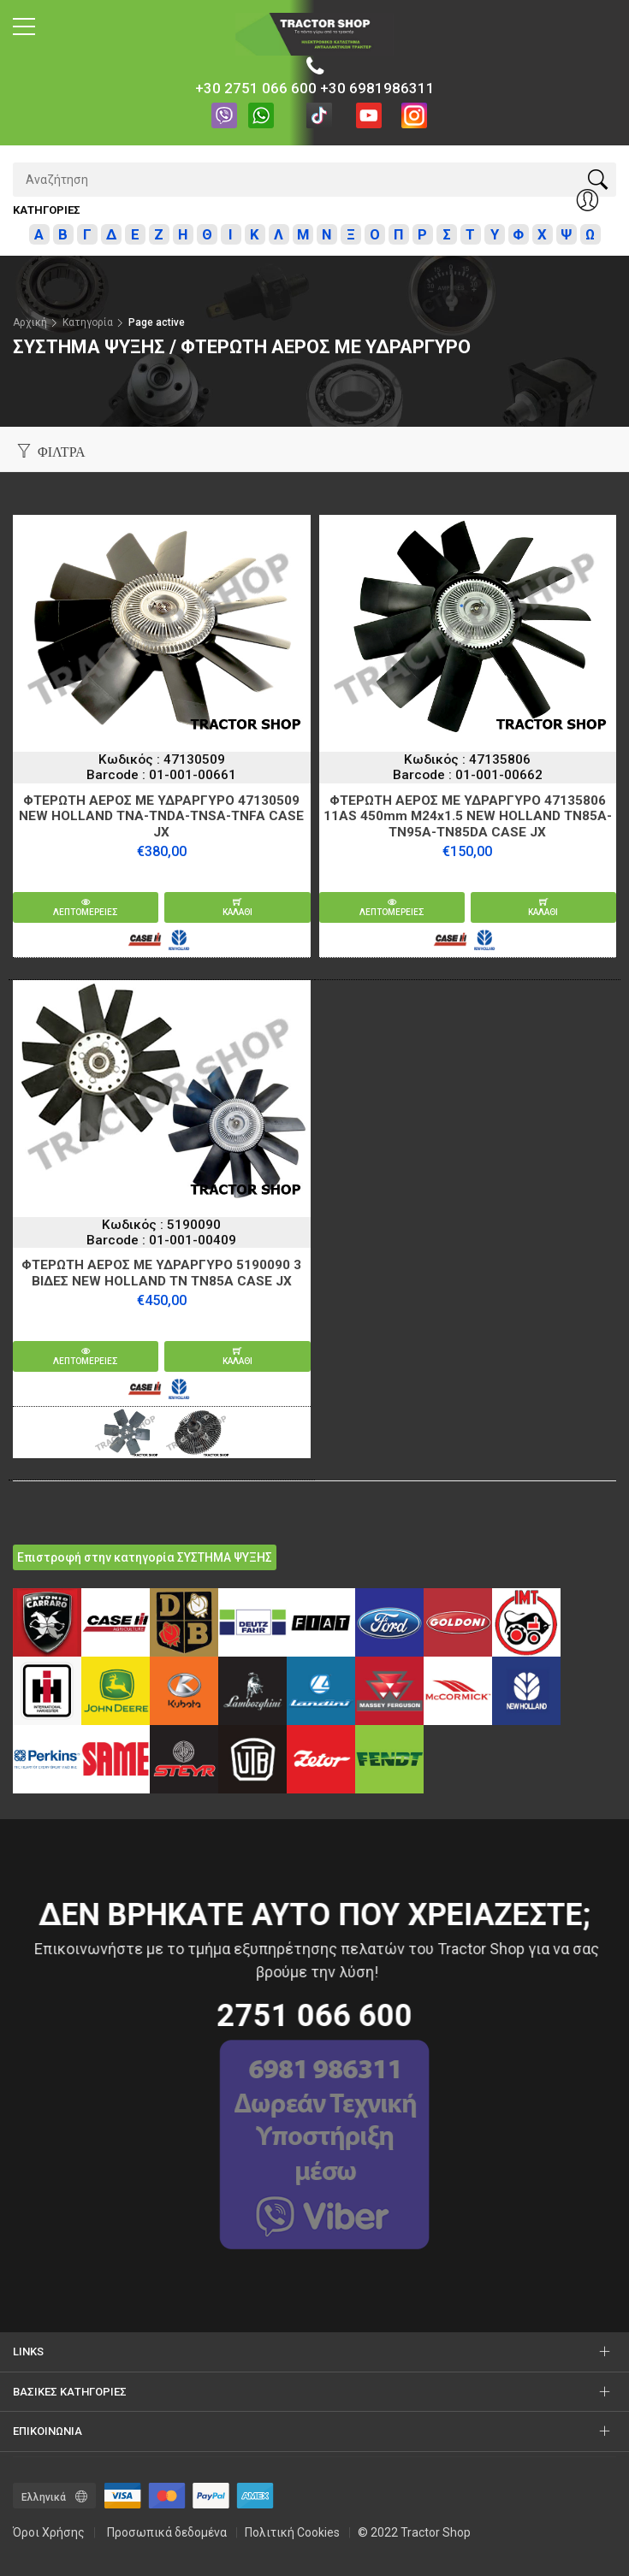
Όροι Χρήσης (49, 2532)
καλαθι (237, 907)
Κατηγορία (87, 322)
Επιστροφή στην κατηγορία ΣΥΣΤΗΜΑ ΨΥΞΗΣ (144, 1557)
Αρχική (30, 322)
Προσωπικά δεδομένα (167, 2532)
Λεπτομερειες (85, 907)
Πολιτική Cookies (292, 2532)
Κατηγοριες (46, 210)
